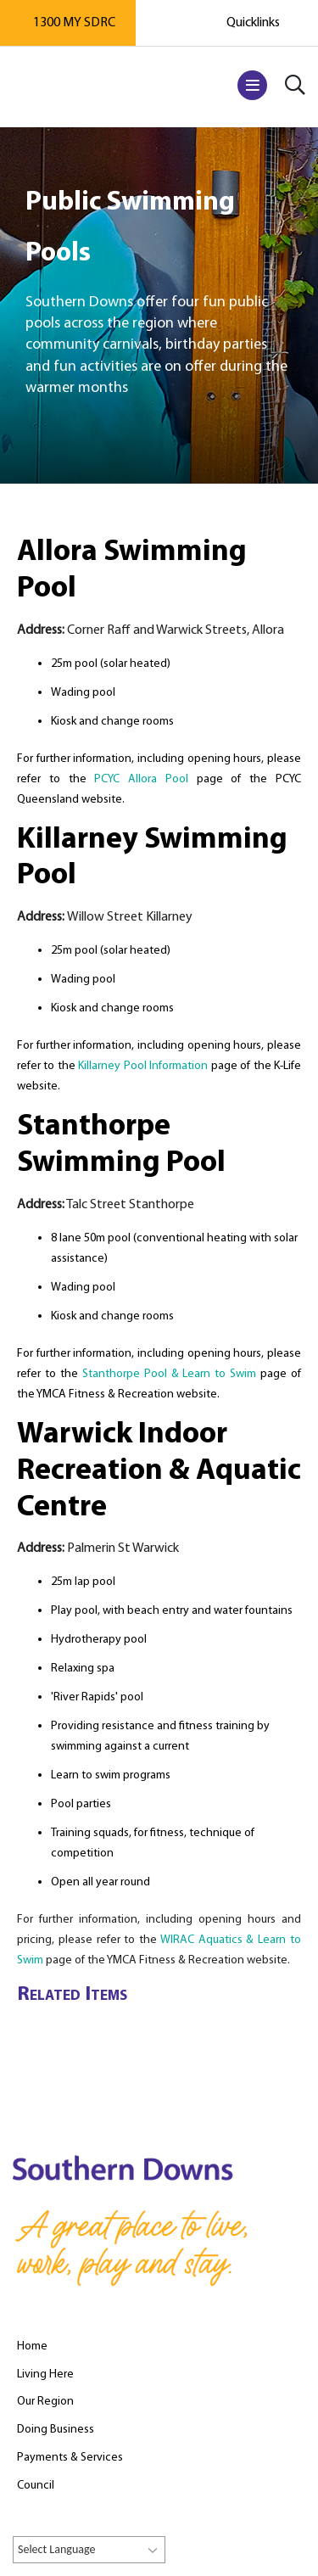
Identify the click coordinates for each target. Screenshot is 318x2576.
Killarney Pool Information (143, 1066)
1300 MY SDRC (74, 23)
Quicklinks (253, 23)
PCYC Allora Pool (141, 779)
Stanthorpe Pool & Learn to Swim (169, 1374)
